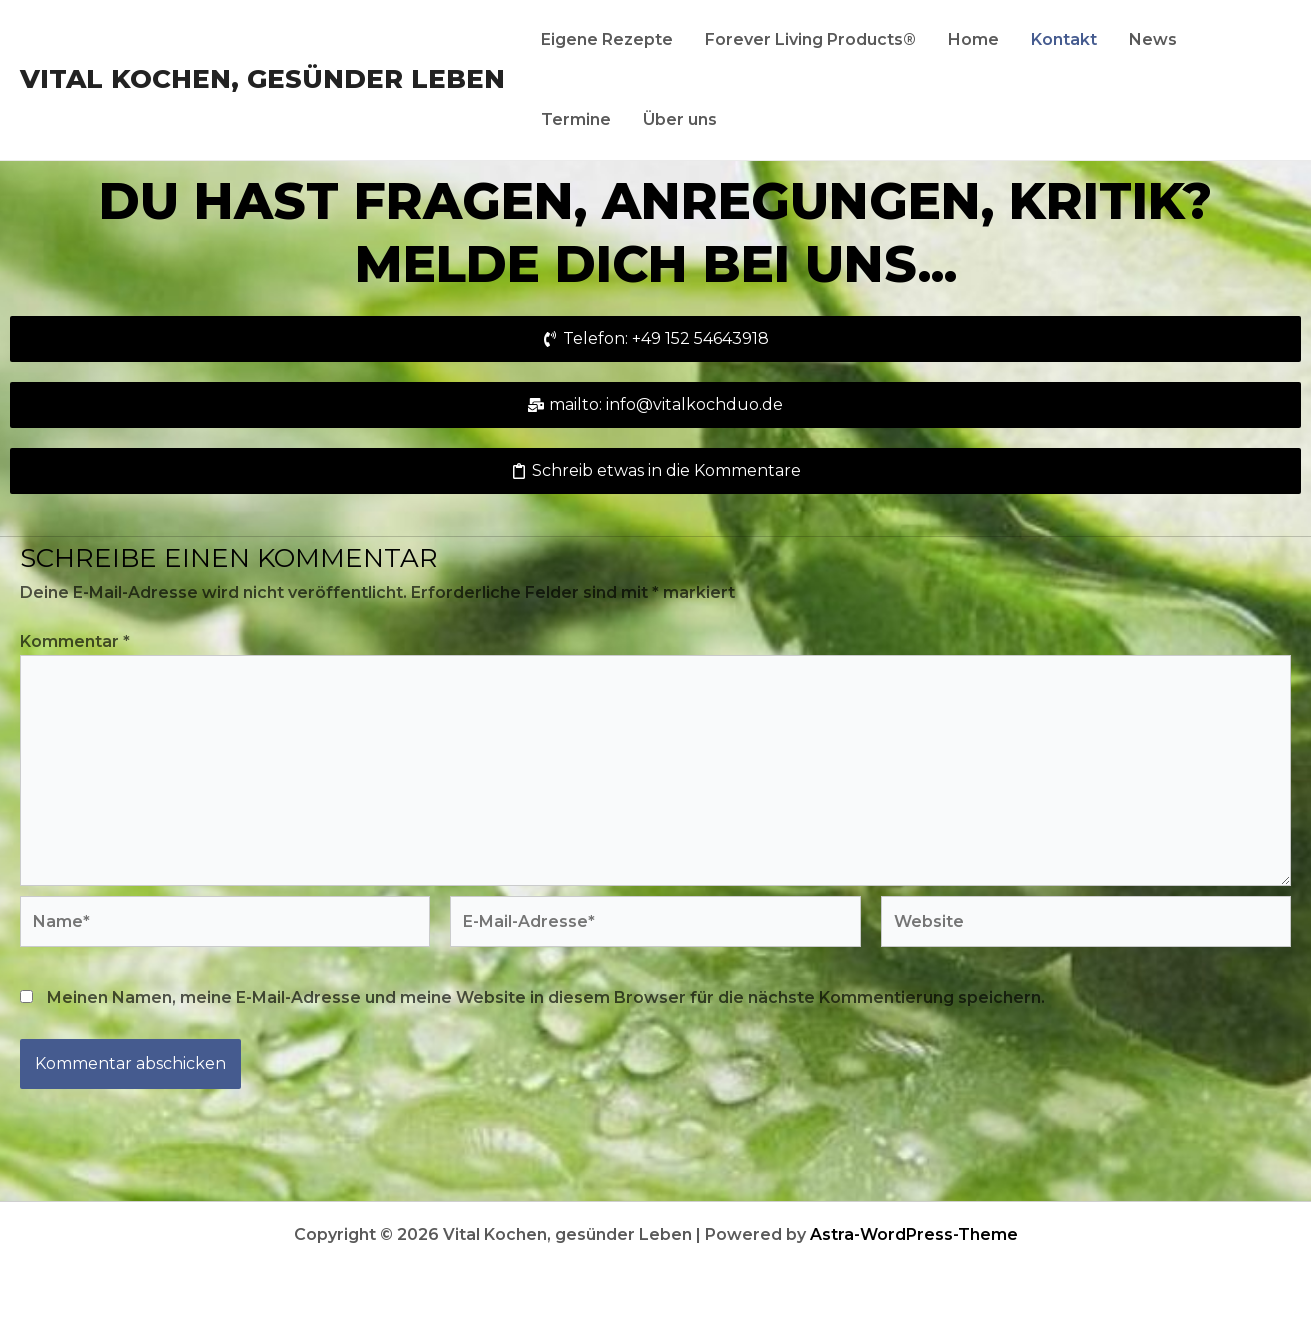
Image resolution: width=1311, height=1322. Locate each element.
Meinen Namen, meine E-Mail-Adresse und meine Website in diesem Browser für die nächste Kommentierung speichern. (546, 997)
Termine (576, 119)
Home (973, 39)
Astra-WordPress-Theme (914, 1234)
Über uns (680, 119)
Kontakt (1064, 39)
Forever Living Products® (810, 39)
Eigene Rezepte (607, 39)
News (1153, 39)
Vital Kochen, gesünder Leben (262, 79)
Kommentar (75, 641)
